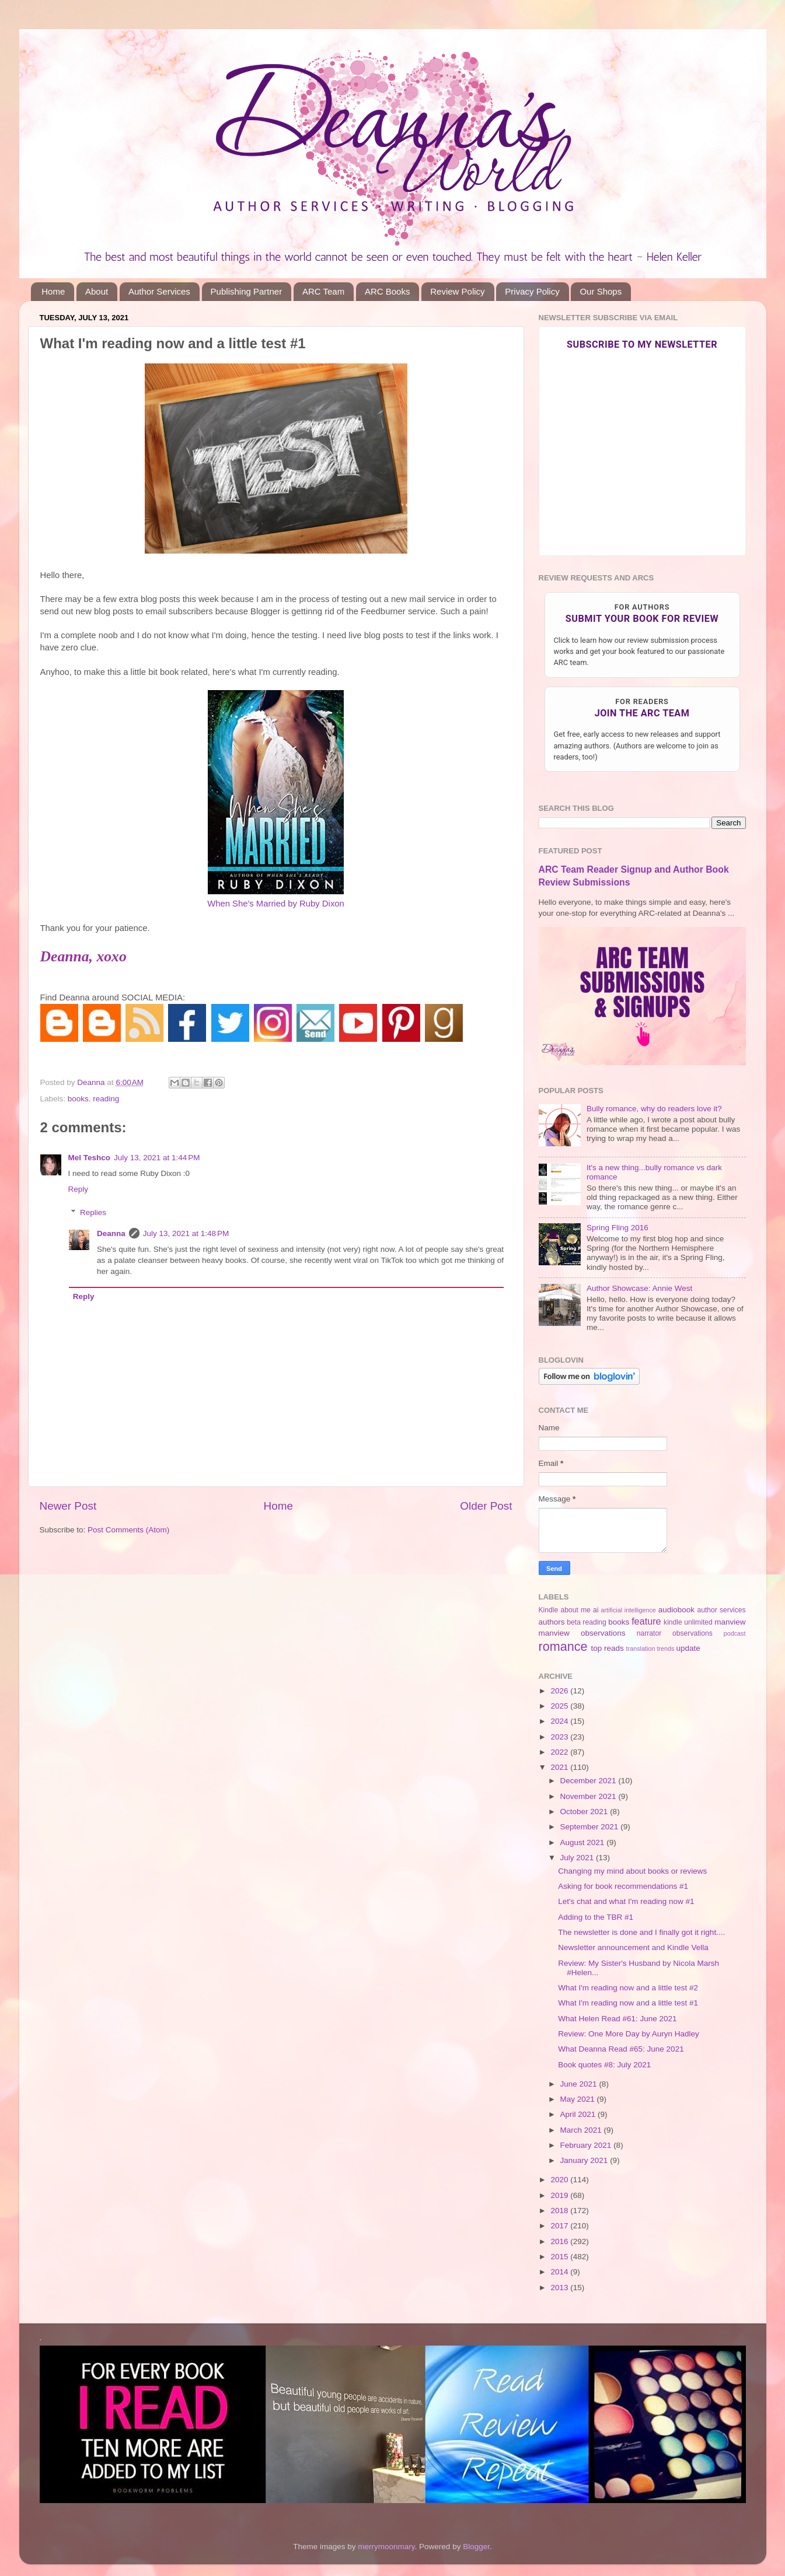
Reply (78, 1189)
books (78, 1098)
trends (665, 1648)
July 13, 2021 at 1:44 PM (157, 1157)
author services (721, 1610)
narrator (649, 1633)
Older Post (486, 1506)
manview (729, 1622)
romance (563, 1646)
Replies (93, 1212)
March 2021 (582, 2130)
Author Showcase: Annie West (639, 1288)
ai (595, 1610)
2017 (560, 2225)
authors (552, 1622)
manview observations (582, 1633)
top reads (607, 1648)
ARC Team (323, 291)
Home (53, 291)
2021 (560, 1767)
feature (646, 1621)
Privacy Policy (532, 291)
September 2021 (590, 1826)
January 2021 (585, 2160)
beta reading (586, 1622)
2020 (560, 2179)
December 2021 (589, 1780)
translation (640, 1648)
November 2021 (589, 1796)
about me (575, 1610)
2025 (560, 1706)
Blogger (476, 2546)
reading (106, 1098)
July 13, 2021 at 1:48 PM (186, 1233)
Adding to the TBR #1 (595, 1917)
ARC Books (387, 291)
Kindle (549, 1610)
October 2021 (585, 1811)
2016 (560, 2241)
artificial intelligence (628, 1610)
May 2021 (578, 2099)
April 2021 (579, 2114)
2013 (560, 2287)
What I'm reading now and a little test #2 (628, 1987)
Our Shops (601, 291)
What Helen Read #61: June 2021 (617, 2018)
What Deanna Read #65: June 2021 (620, 2049)
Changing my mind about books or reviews (632, 1871)
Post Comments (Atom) (128, 1529)
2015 (560, 2256)
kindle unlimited (688, 1622)
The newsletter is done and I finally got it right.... (641, 1932)
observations (692, 1633)
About (96, 291)
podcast (735, 1633)
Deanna (111, 1233)
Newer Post (68, 1506)
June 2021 (579, 2084)
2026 (560, 1690)
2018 (560, 2210)
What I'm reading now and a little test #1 (628, 2003)
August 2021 (583, 1842)
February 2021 (587, 2145)
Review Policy (457, 291)
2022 (560, 1752)
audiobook (676, 1609)
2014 (560, 2271)
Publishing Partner (246, 291)
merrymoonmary (386, 2546)
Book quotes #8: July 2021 (604, 2064)
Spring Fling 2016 (617, 1227)
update (688, 1648)
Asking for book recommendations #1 (623, 1886)
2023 (560, 1736)
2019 (560, 2195)
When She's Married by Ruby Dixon (275, 903)
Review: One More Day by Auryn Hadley (628, 2033)
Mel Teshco (89, 1157)
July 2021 (578, 1857)
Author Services (159, 291)
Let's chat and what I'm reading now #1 (626, 1901)
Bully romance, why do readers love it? (654, 1108)
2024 (560, 1721)
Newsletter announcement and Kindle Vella (633, 1947)
